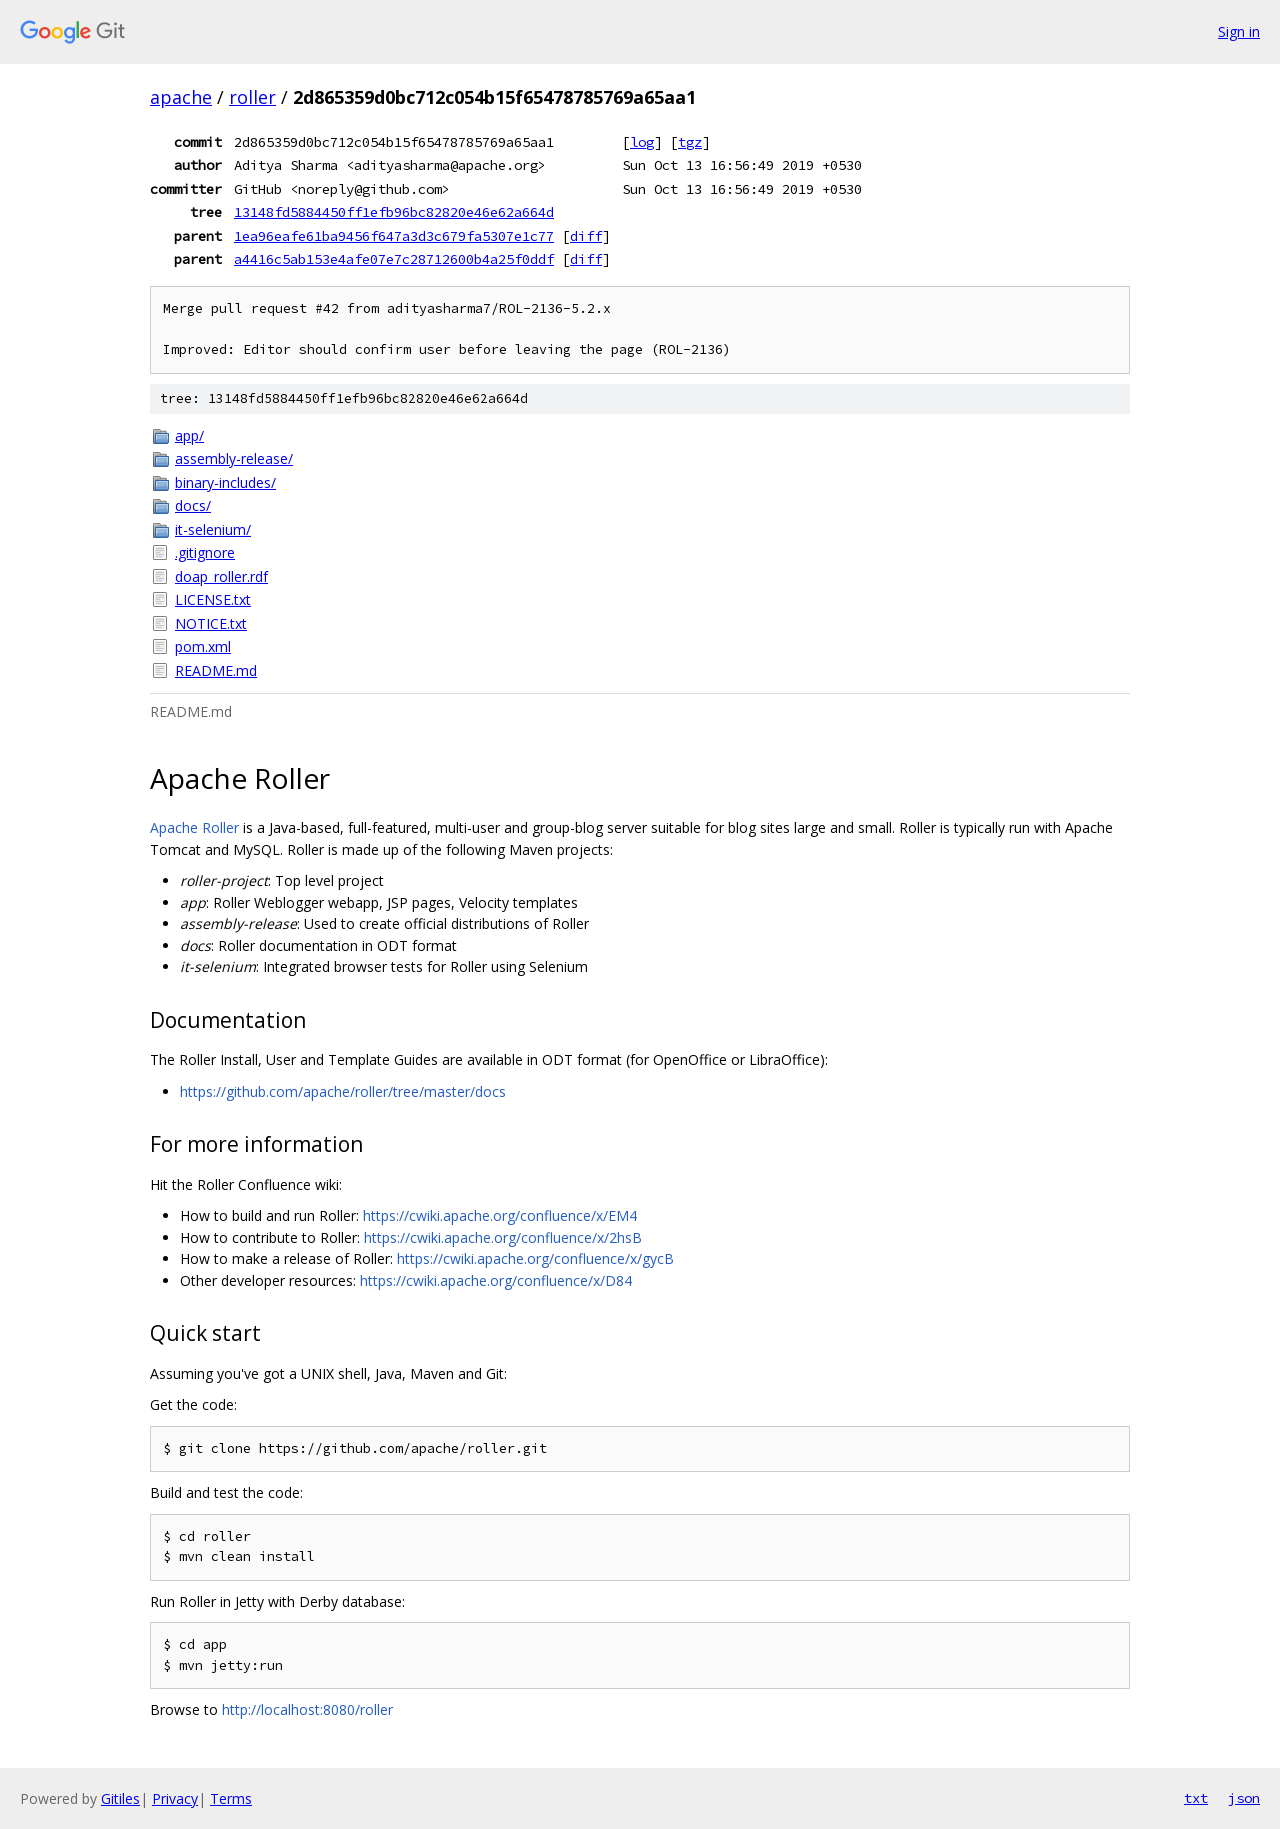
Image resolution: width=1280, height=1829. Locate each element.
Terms (231, 1798)
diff (586, 236)
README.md (216, 670)
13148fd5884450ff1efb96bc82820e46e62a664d (394, 212)
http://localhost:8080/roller (307, 1709)
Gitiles (120, 1798)
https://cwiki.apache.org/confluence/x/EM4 (500, 1215)
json (1244, 1798)
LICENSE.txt (213, 599)
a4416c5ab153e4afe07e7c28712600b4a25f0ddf (394, 259)
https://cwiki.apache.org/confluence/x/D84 (496, 1280)
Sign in (1239, 31)
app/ (189, 435)
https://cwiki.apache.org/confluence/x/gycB (535, 1258)
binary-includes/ (225, 482)
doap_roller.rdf (221, 576)
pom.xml (203, 646)
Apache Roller (194, 827)
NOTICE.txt (211, 623)
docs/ (193, 505)
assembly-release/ (234, 458)
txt (1196, 1798)
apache (181, 97)
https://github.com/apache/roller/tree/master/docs (343, 1091)
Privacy (175, 1798)
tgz (690, 142)
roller (252, 97)
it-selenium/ (213, 529)
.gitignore (205, 552)
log (642, 142)
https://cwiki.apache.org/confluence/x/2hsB (503, 1237)
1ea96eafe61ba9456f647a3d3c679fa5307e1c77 (394, 236)
